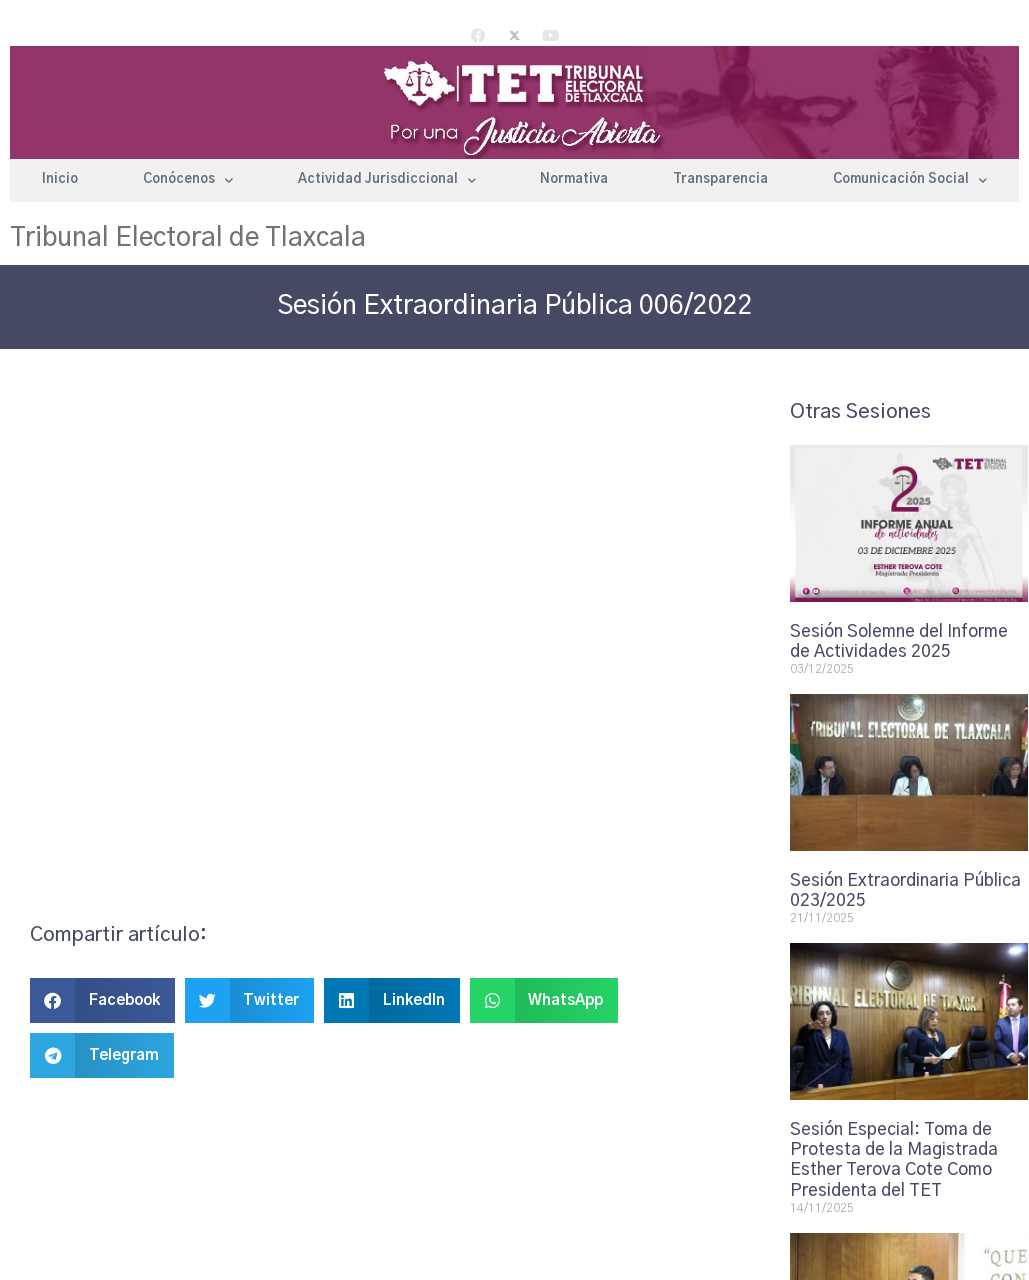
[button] (102, 1000)
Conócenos (188, 180)
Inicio (60, 179)
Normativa (574, 179)
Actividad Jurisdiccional (387, 180)
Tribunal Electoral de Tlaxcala (188, 238)
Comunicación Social (910, 180)
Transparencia (720, 179)
